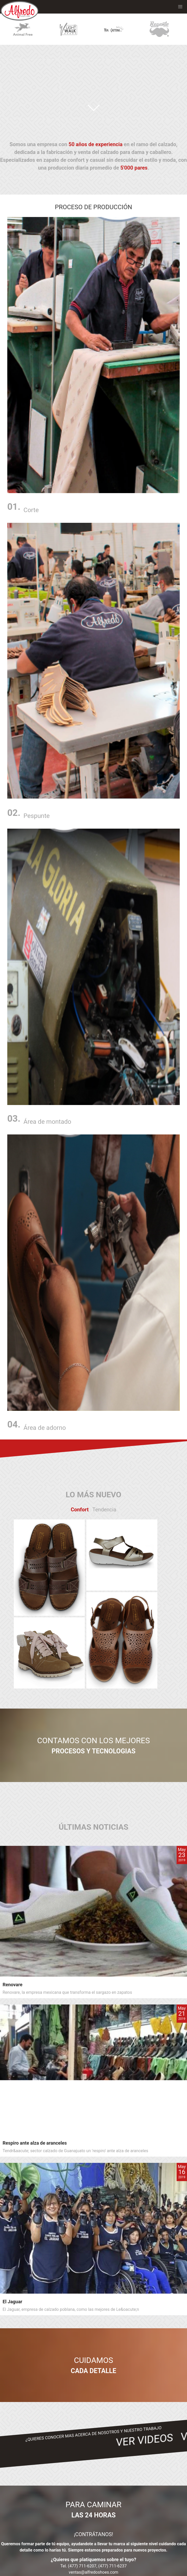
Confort (80, 1509)
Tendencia (104, 1509)
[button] (180, 7)
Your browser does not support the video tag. (93, 79)
